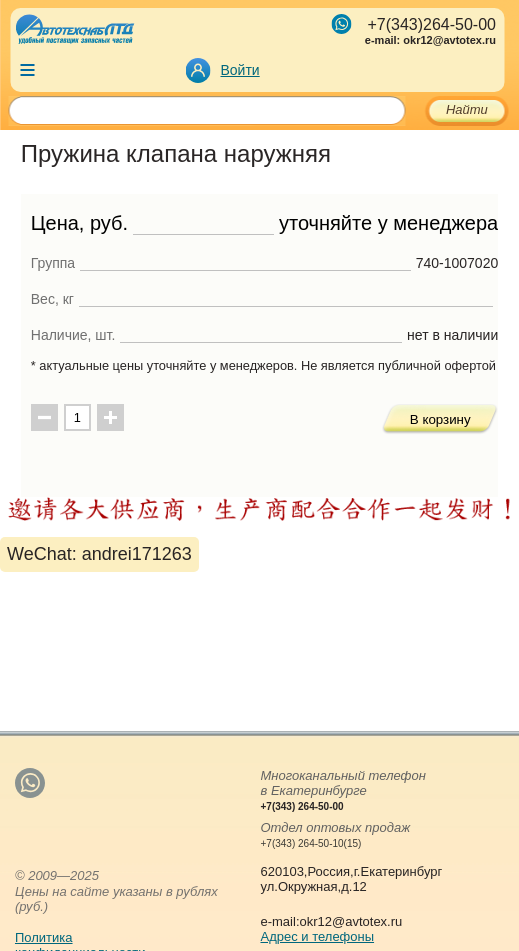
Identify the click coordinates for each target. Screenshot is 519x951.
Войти (240, 70)
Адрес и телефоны (317, 936)
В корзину (440, 419)
